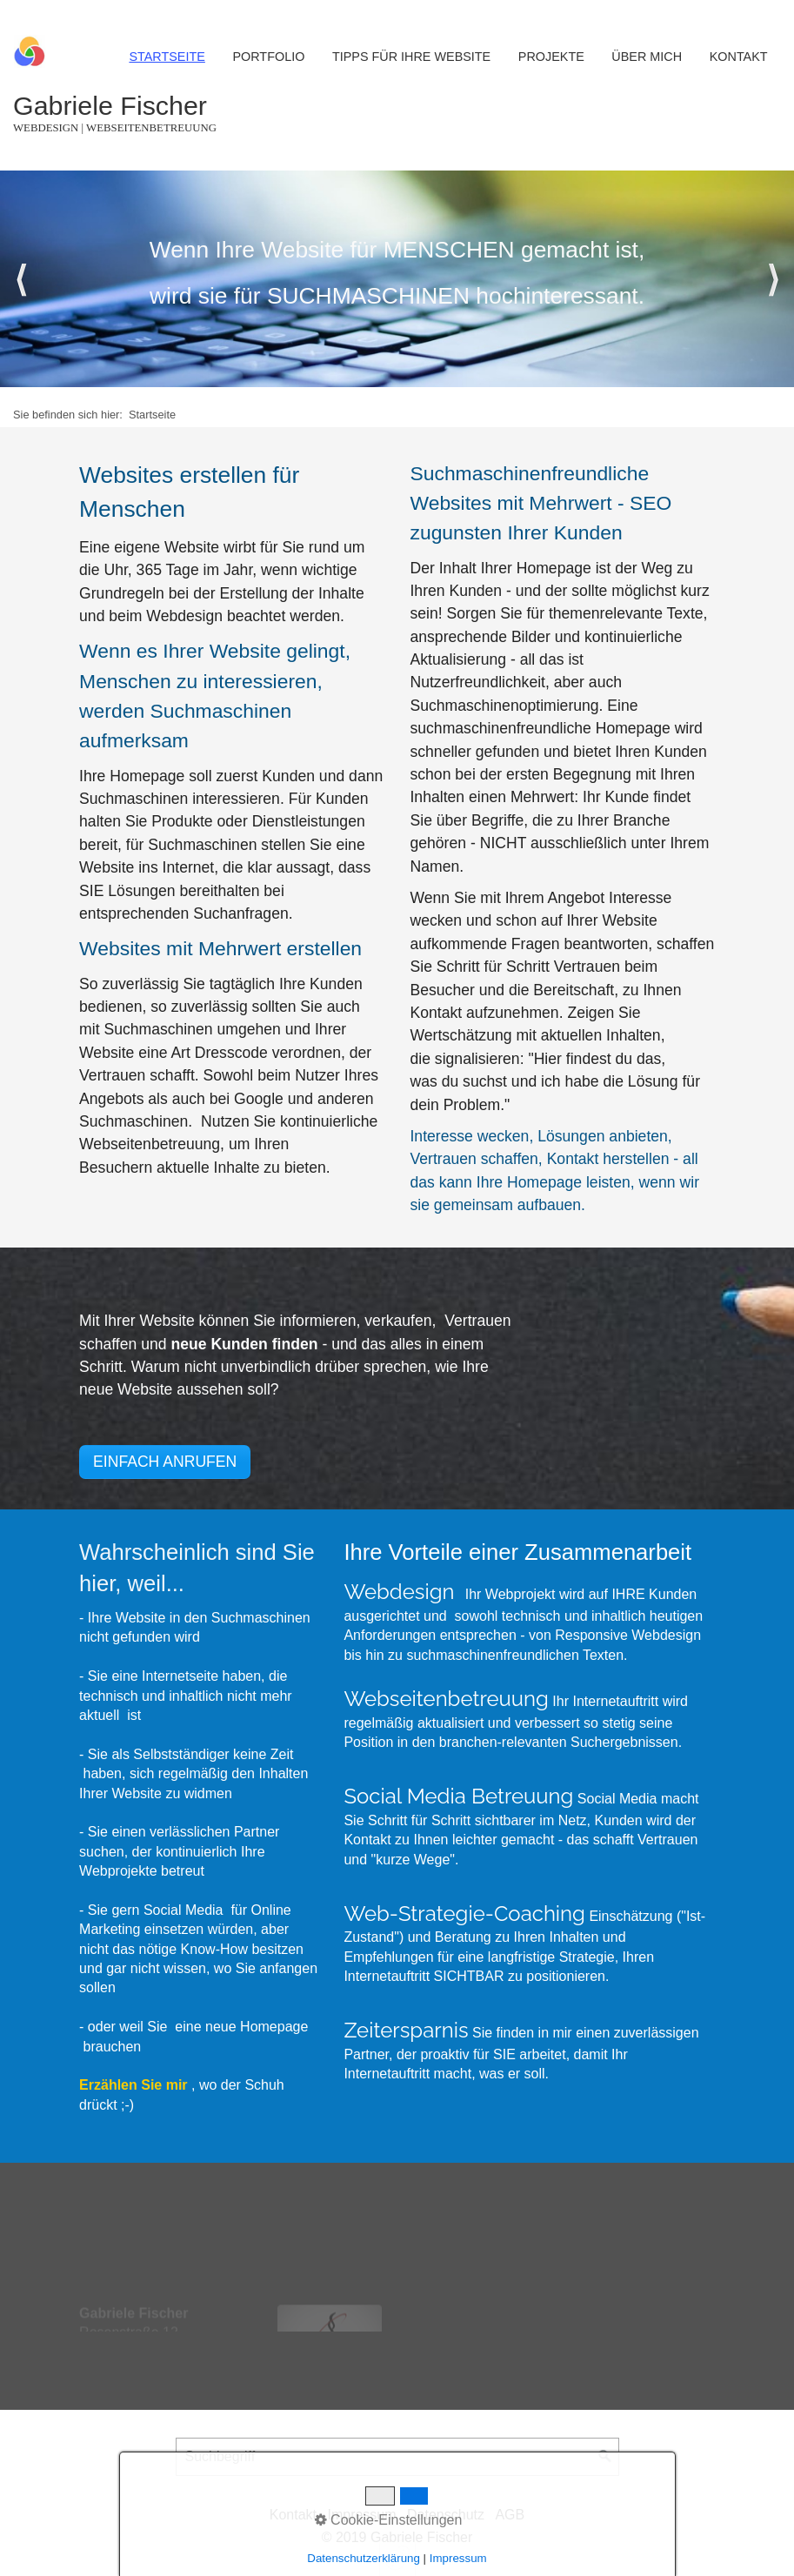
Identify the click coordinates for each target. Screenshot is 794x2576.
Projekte (551, 57)
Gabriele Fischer (110, 105)
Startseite (166, 57)
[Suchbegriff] (397, 2457)
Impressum (361, 2514)
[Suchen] (605, 2457)
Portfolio (268, 57)
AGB (509, 2514)
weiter (772, 279)
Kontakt (739, 57)
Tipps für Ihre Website (411, 57)
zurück (22, 279)
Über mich (646, 57)
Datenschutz (445, 2514)
